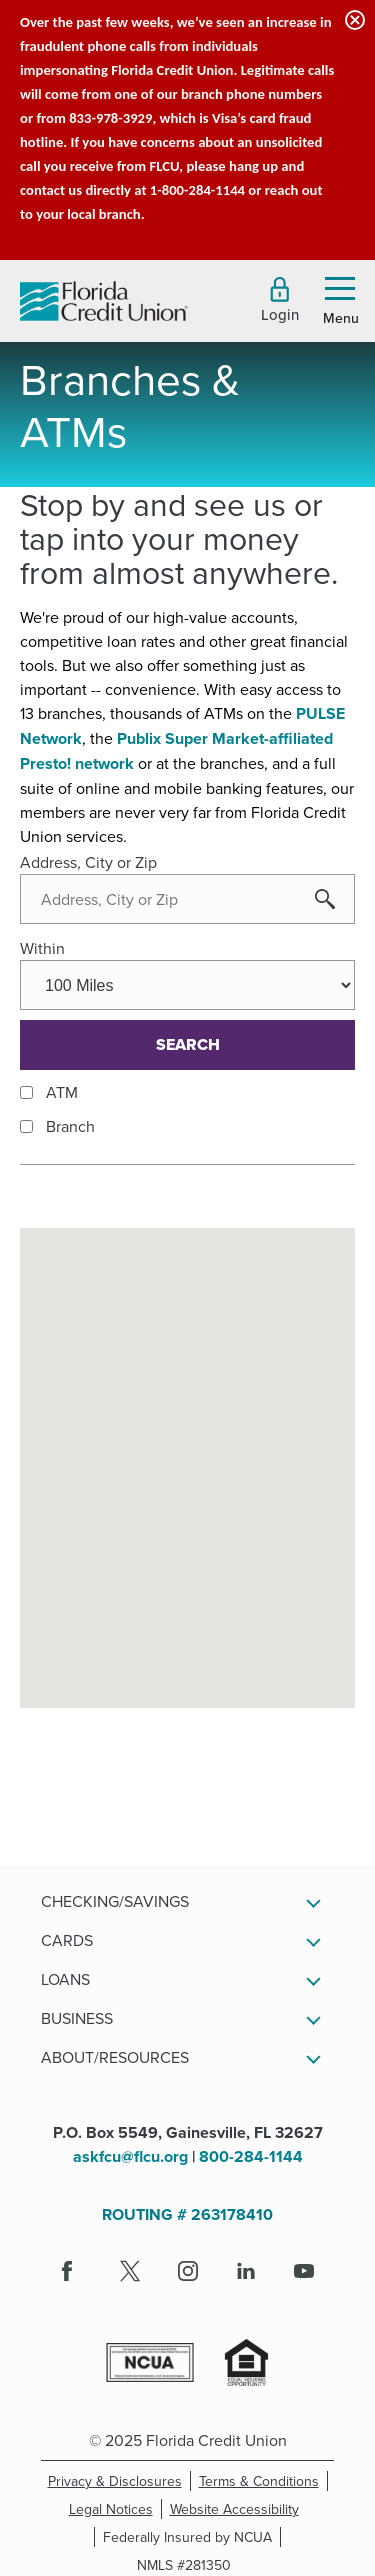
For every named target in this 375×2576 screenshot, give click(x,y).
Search (188, 1044)
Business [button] (77, 2018)
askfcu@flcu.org (130, 2156)
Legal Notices (115, 2509)
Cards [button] (67, 1940)
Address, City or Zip (88, 862)
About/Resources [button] (115, 2057)
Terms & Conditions (263, 2481)
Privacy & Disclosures (115, 2481)
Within (42, 948)
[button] (280, 300)
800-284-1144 (251, 2156)
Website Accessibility (238, 2509)
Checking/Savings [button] (115, 1901)
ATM (62, 1092)
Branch (70, 1126)
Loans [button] (65, 1979)
